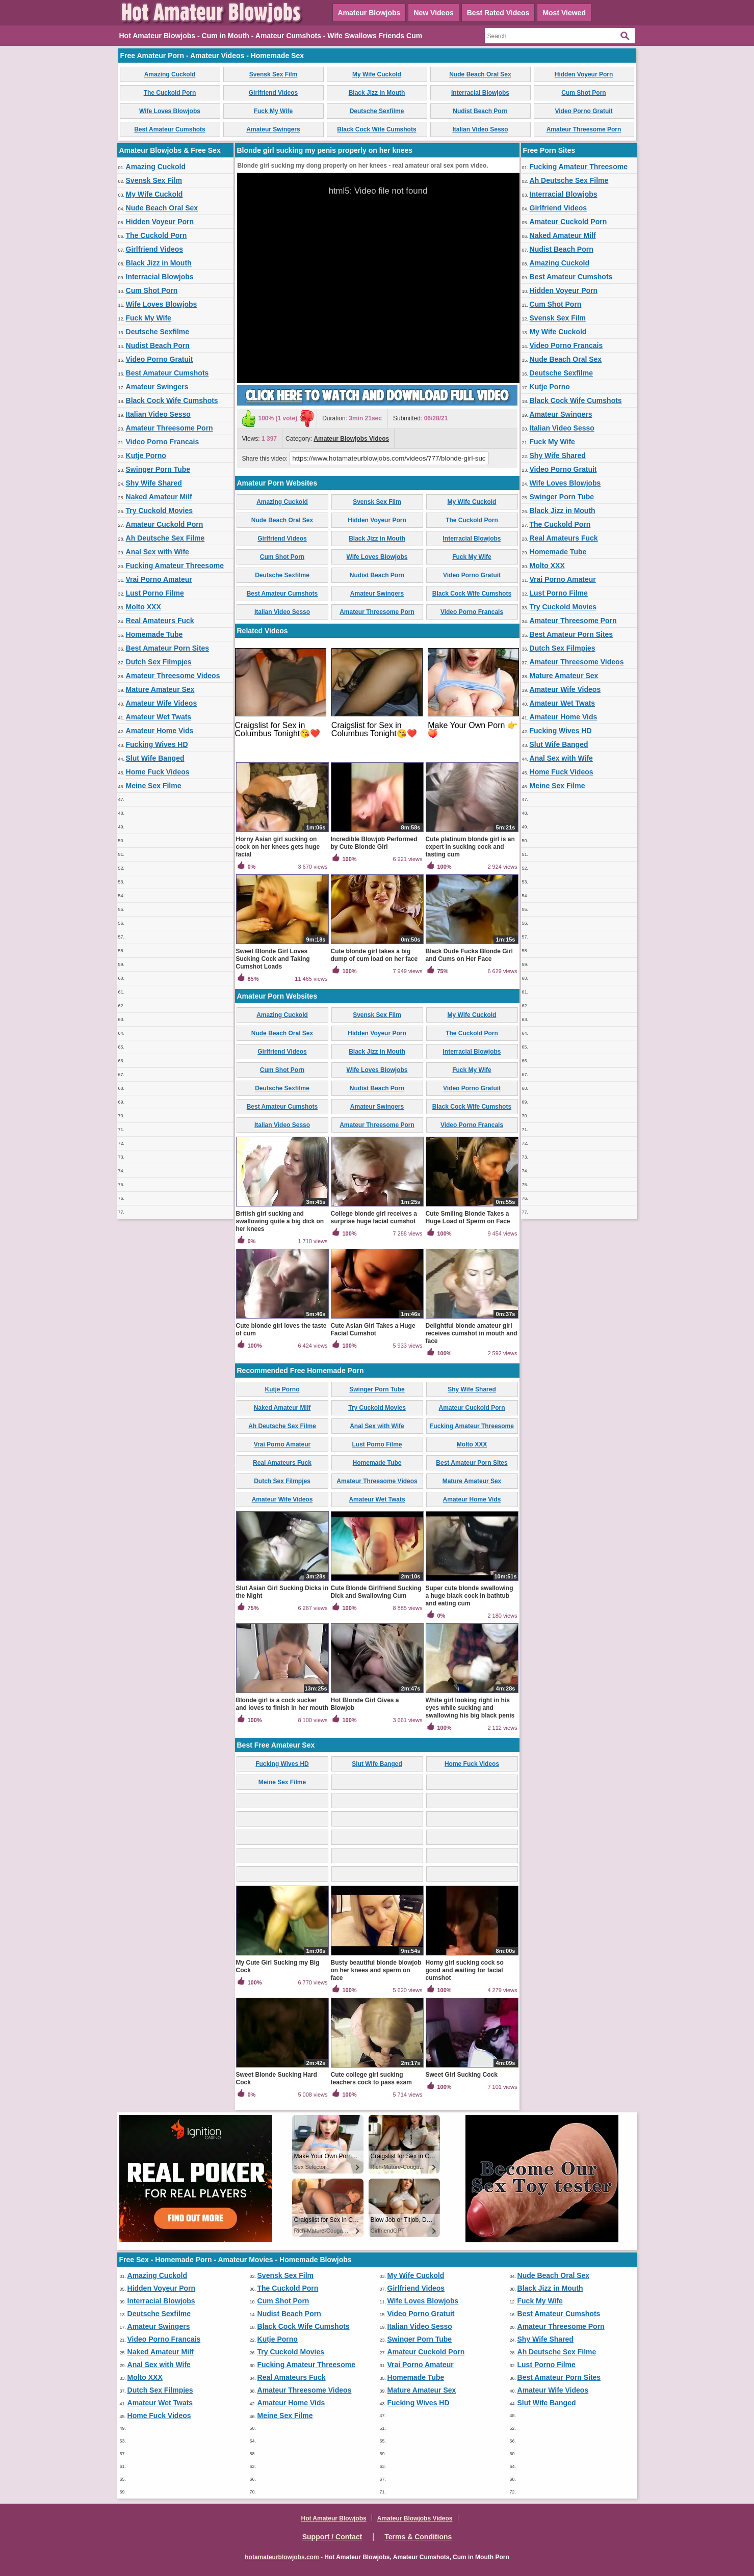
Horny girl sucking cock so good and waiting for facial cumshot (465, 1970)
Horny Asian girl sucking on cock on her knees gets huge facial (278, 847)
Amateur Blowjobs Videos (351, 438)
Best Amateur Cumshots (169, 129)
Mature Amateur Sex (160, 689)
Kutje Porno (146, 455)
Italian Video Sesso (480, 129)
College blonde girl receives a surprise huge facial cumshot (374, 1217)
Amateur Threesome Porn (584, 129)
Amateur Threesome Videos (173, 676)
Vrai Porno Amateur (159, 579)
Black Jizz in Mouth (377, 92)
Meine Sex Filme (153, 786)
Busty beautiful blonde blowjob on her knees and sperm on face (376, 1970)
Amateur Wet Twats (159, 717)
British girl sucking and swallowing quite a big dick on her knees (280, 1221)
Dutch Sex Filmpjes (159, 662)
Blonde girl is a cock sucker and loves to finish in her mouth (282, 1704)
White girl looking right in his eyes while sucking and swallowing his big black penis (470, 1708)
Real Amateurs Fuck (160, 620)
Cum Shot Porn (583, 92)
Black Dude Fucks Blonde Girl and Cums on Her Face (469, 955)
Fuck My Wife (273, 111)
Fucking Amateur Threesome (175, 565)
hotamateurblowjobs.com (282, 2557)
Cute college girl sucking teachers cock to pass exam (371, 2078)
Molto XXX (143, 607)
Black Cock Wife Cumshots (376, 129)
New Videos (433, 13)
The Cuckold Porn (170, 92)
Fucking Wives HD (157, 744)
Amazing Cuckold (170, 74)
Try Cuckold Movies (159, 510)
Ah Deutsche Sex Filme (165, 538)
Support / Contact (332, 2537)
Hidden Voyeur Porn (584, 74)
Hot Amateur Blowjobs (333, 2518)
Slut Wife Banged (155, 758)
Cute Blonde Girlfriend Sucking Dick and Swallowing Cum (376, 1592)
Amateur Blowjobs (369, 13)
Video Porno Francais (162, 442)
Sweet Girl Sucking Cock (462, 2074)
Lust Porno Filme (155, 593)
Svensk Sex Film (273, 74)
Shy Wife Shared (154, 483)
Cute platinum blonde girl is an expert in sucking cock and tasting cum (470, 847)
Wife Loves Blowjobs (169, 111)
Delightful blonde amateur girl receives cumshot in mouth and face (471, 1333)
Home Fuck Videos (158, 772)
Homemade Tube (154, 634)
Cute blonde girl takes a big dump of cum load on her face (374, 955)
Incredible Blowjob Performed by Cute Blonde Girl (374, 843)
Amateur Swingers (273, 129)
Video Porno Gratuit (583, 111)
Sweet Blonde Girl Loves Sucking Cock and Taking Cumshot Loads (273, 959)
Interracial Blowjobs (480, 92)
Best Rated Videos (498, 13)
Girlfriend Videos (273, 92)
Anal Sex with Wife (157, 552)
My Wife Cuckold (376, 74)
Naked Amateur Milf (159, 497)
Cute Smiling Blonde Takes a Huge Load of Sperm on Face (468, 1217)
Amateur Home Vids (160, 731)
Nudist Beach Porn (480, 111)
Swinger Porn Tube (158, 469)
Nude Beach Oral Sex (480, 74)
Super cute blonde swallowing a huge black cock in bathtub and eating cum (469, 1596)
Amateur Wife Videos (161, 703)
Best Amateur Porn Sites (168, 648)
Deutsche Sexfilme (377, 111)
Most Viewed (564, 13)
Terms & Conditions (418, 2537)
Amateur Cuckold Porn (164, 524)
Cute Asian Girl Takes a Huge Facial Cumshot (373, 1329)
